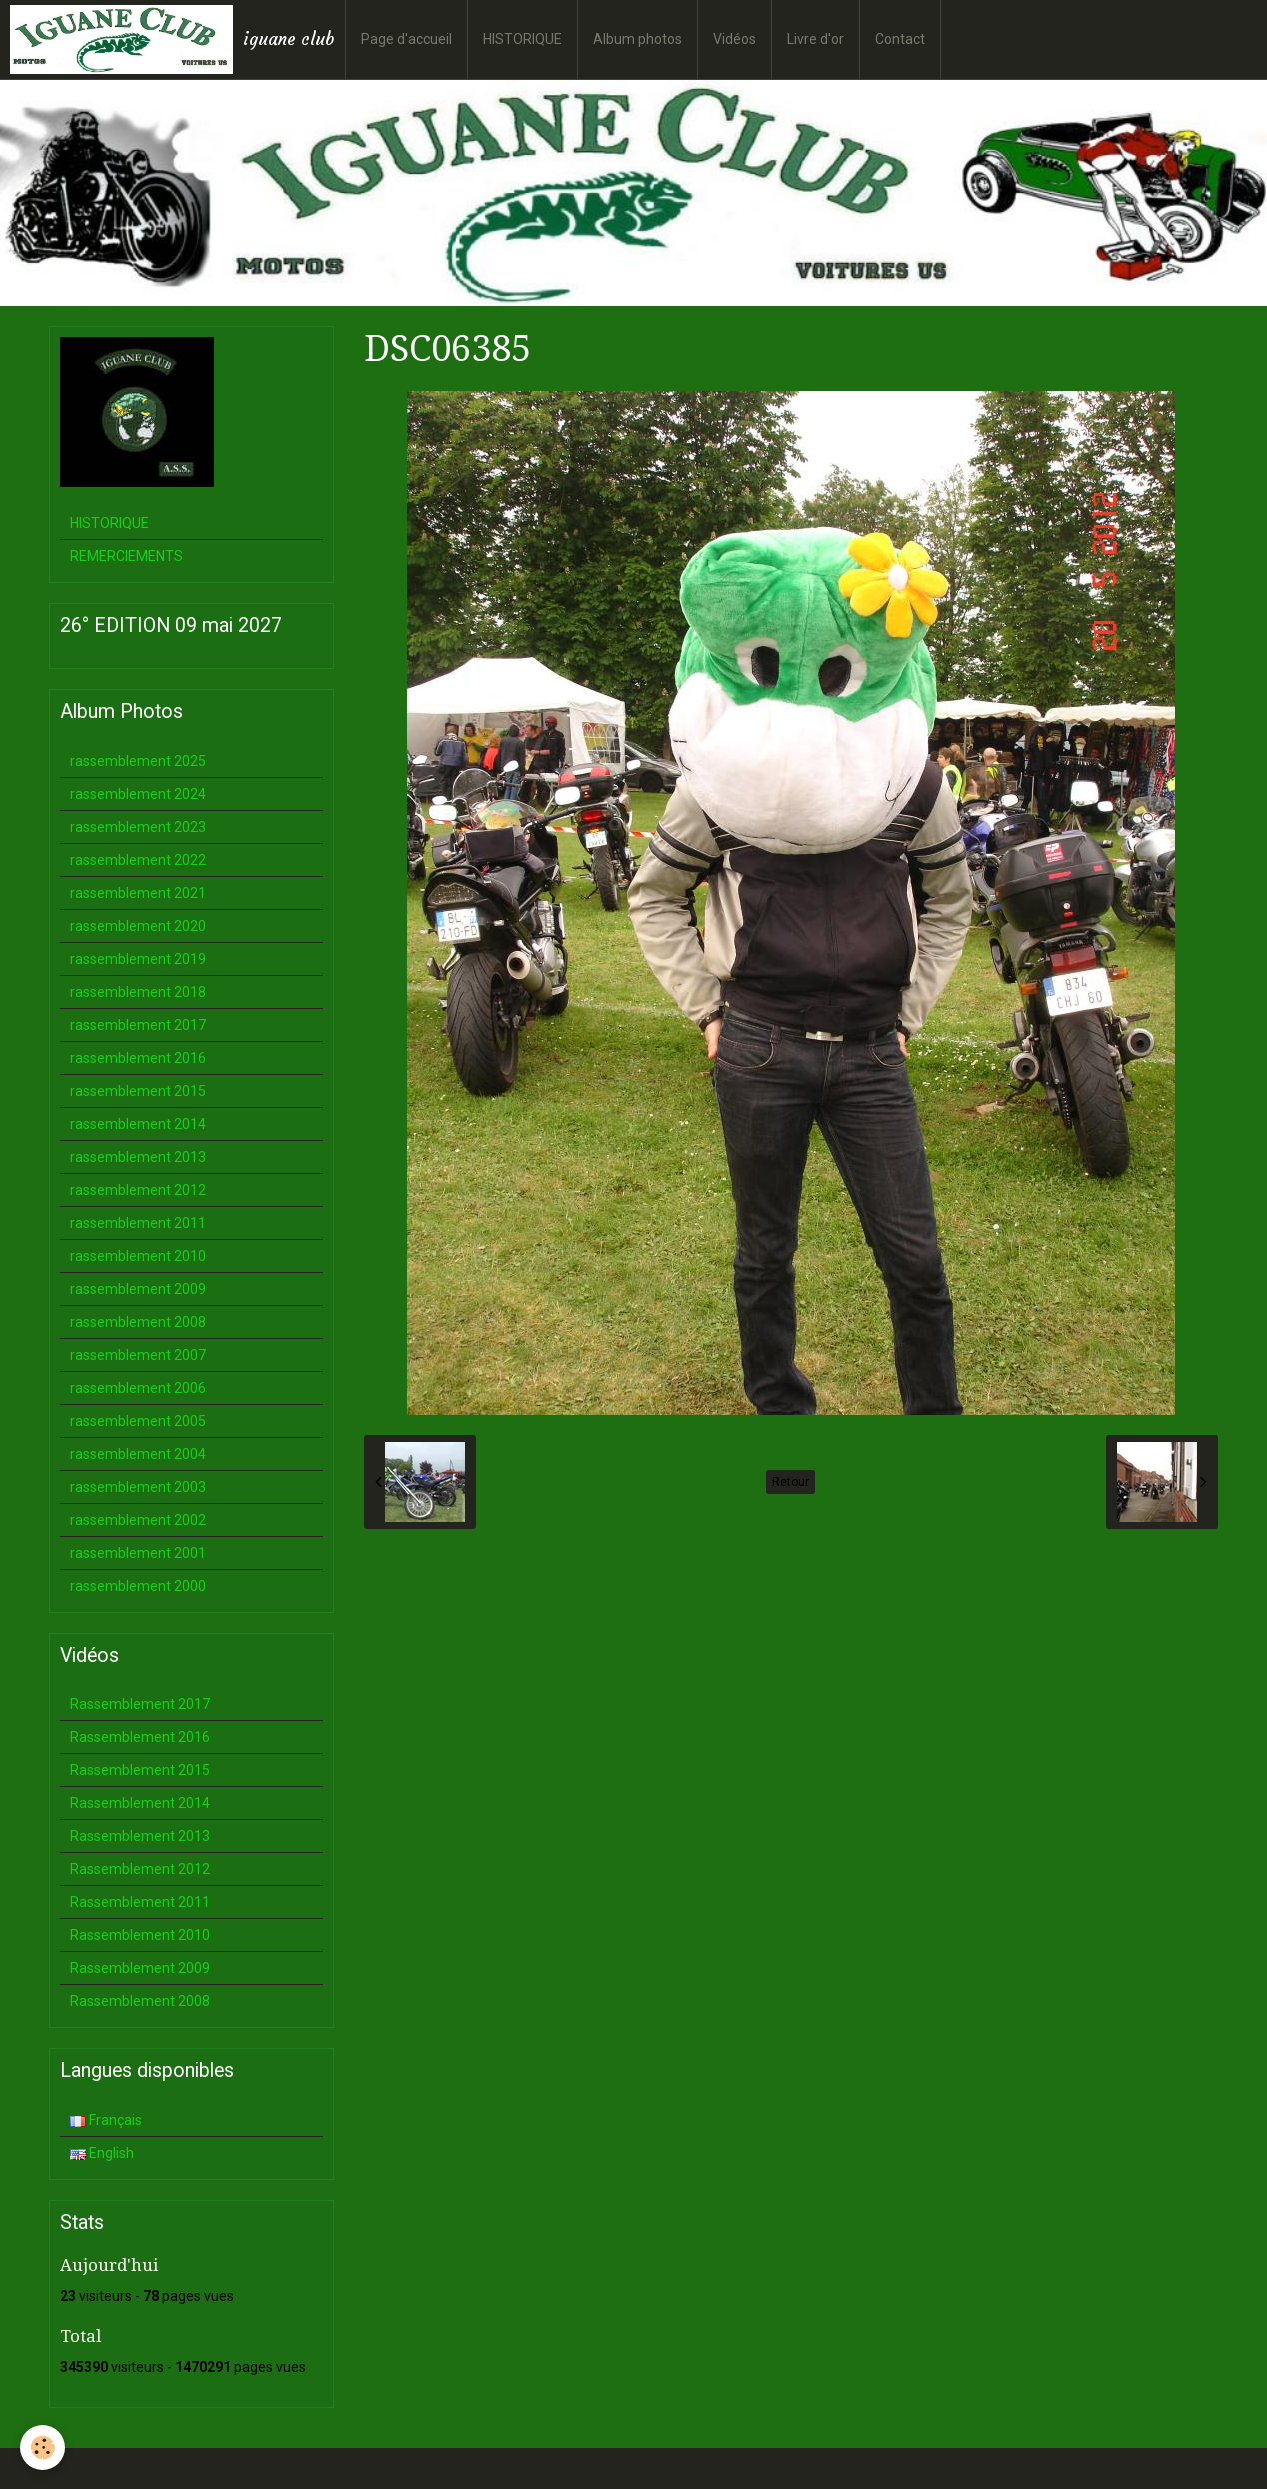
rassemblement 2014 (138, 1124)
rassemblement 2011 (138, 1223)
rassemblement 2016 (138, 1058)
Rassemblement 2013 (140, 1836)
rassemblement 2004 (138, 1454)
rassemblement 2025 (138, 761)
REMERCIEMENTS (126, 556)
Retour (790, 1482)
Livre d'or (815, 39)
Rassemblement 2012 (140, 1869)
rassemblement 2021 (138, 893)
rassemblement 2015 (138, 1091)
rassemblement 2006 (138, 1388)
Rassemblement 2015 (140, 1770)
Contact (900, 39)
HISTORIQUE (522, 39)
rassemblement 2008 (138, 1322)
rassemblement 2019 (138, 959)
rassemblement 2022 (138, 860)
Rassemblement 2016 (140, 1737)
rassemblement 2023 (138, 827)
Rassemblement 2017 (140, 1704)
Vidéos (734, 39)
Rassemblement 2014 (140, 1803)
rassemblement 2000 (138, 1586)
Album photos (637, 39)
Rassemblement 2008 (140, 2001)
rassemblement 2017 (138, 1025)
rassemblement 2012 (138, 1190)
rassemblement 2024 (138, 794)
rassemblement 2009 (138, 1289)
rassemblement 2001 (138, 1553)
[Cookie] (42, 2447)
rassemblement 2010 (138, 1256)
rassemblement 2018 (138, 992)
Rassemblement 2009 (140, 1968)
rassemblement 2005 (138, 1421)
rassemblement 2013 (138, 1157)
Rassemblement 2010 (140, 1935)
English (102, 2153)
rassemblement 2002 (138, 1520)
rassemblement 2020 (138, 926)
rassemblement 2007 (138, 1355)
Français (106, 2120)
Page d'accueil (406, 39)
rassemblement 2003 (138, 1487)
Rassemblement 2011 (140, 1902)
